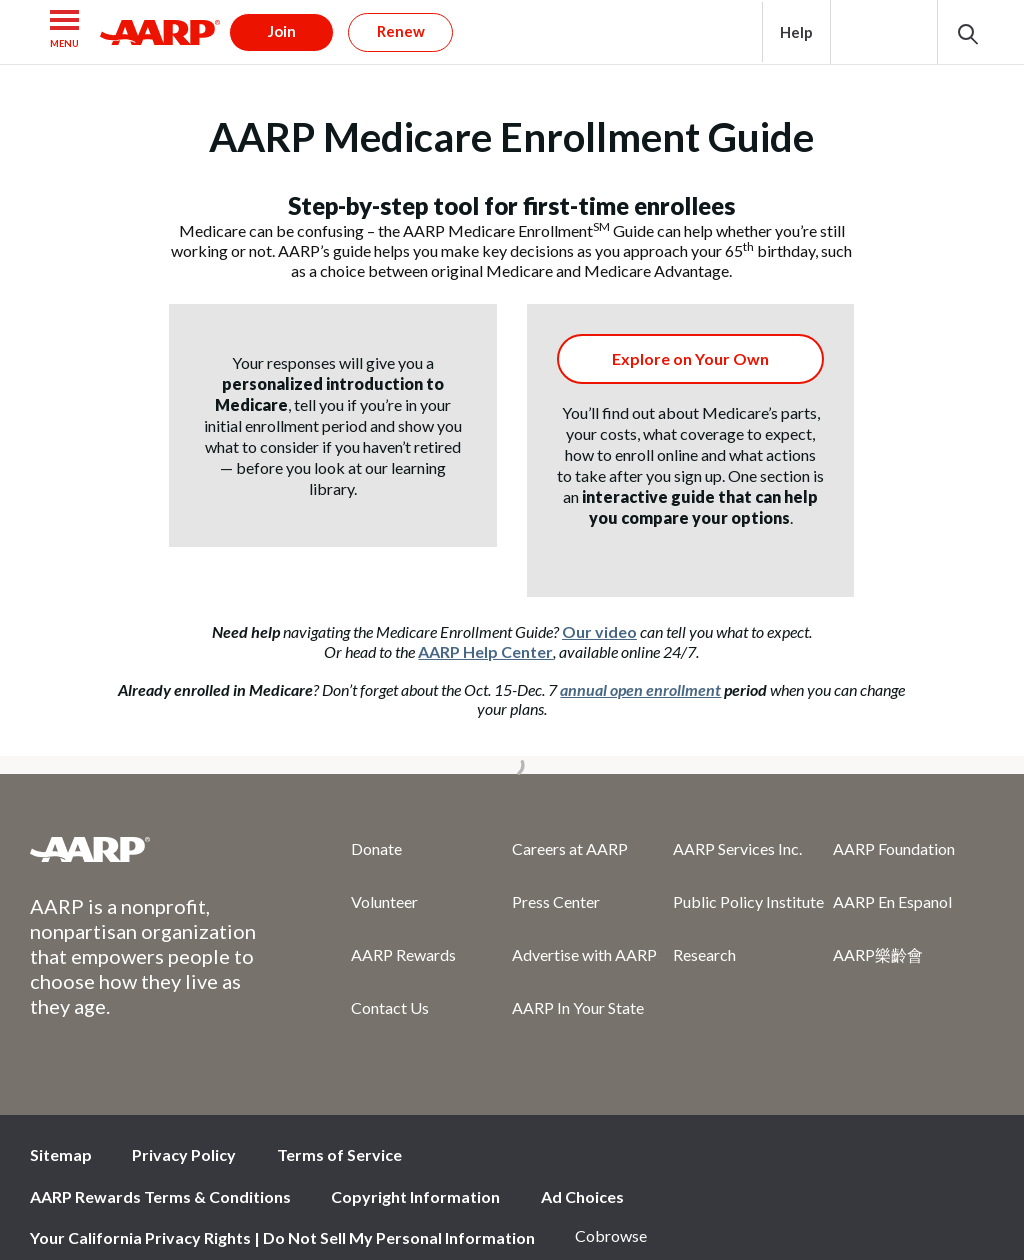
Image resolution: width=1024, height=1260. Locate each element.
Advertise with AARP (584, 954)
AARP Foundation (894, 848)
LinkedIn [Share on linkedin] (969, 1160)
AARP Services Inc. (737, 848)
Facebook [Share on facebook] (768, 1160)
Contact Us (390, 1007)
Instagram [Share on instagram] (902, 1160)
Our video (599, 631)
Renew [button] (401, 31)
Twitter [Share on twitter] (835, 1160)
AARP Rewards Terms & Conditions (160, 1196)
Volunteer (384, 901)
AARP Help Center (485, 651)
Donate (376, 848)
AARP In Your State (578, 1007)
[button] (65, 32)
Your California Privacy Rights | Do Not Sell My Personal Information (282, 1237)
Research (704, 954)
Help (796, 32)
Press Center (556, 901)
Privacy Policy (184, 1154)
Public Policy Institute (748, 901)
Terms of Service (339, 1154)
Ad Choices (582, 1196)
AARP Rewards (403, 954)
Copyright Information (415, 1196)
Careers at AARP (570, 848)
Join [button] (282, 31)
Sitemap (61, 1154)
